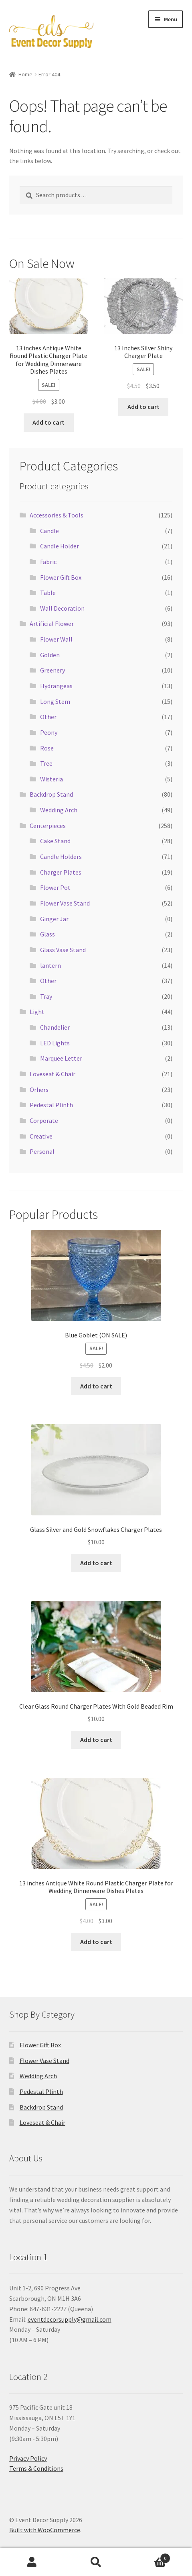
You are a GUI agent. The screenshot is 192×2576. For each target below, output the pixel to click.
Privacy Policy (28, 2458)
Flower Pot (55, 887)
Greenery (52, 670)
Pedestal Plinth (51, 1105)
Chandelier (55, 1027)
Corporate (44, 1120)
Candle (49, 531)
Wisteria (51, 779)
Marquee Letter (61, 1058)
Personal (42, 1151)
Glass (47, 934)
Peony (48, 732)
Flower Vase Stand (65, 903)
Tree (46, 763)
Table (48, 593)
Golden (50, 655)
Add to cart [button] (48, 422)
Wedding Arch (58, 810)
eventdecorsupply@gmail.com (69, 2319)
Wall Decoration (62, 608)
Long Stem (55, 701)
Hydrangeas (56, 686)
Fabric (48, 562)
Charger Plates (60, 872)
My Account (32, 2562)
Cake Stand (55, 841)
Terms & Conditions (36, 2468)
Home (25, 74)
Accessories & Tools (56, 515)
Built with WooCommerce (44, 2530)
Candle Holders (61, 857)
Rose (47, 748)
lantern (50, 965)
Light (37, 1012)
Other (48, 717)
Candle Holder (59, 546)
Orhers (39, 1090)
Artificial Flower (52, 623)
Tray (46, 996)
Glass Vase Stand (63, 950)
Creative (41, 1136)
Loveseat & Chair (52, 1074)
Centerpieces (48, 826)
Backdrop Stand (51, 794)
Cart (149, 2556)
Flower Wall (56, 639)
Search (96, 2562)
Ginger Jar (54, 919)
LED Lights (55, 1043)
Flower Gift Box (60, 577)
